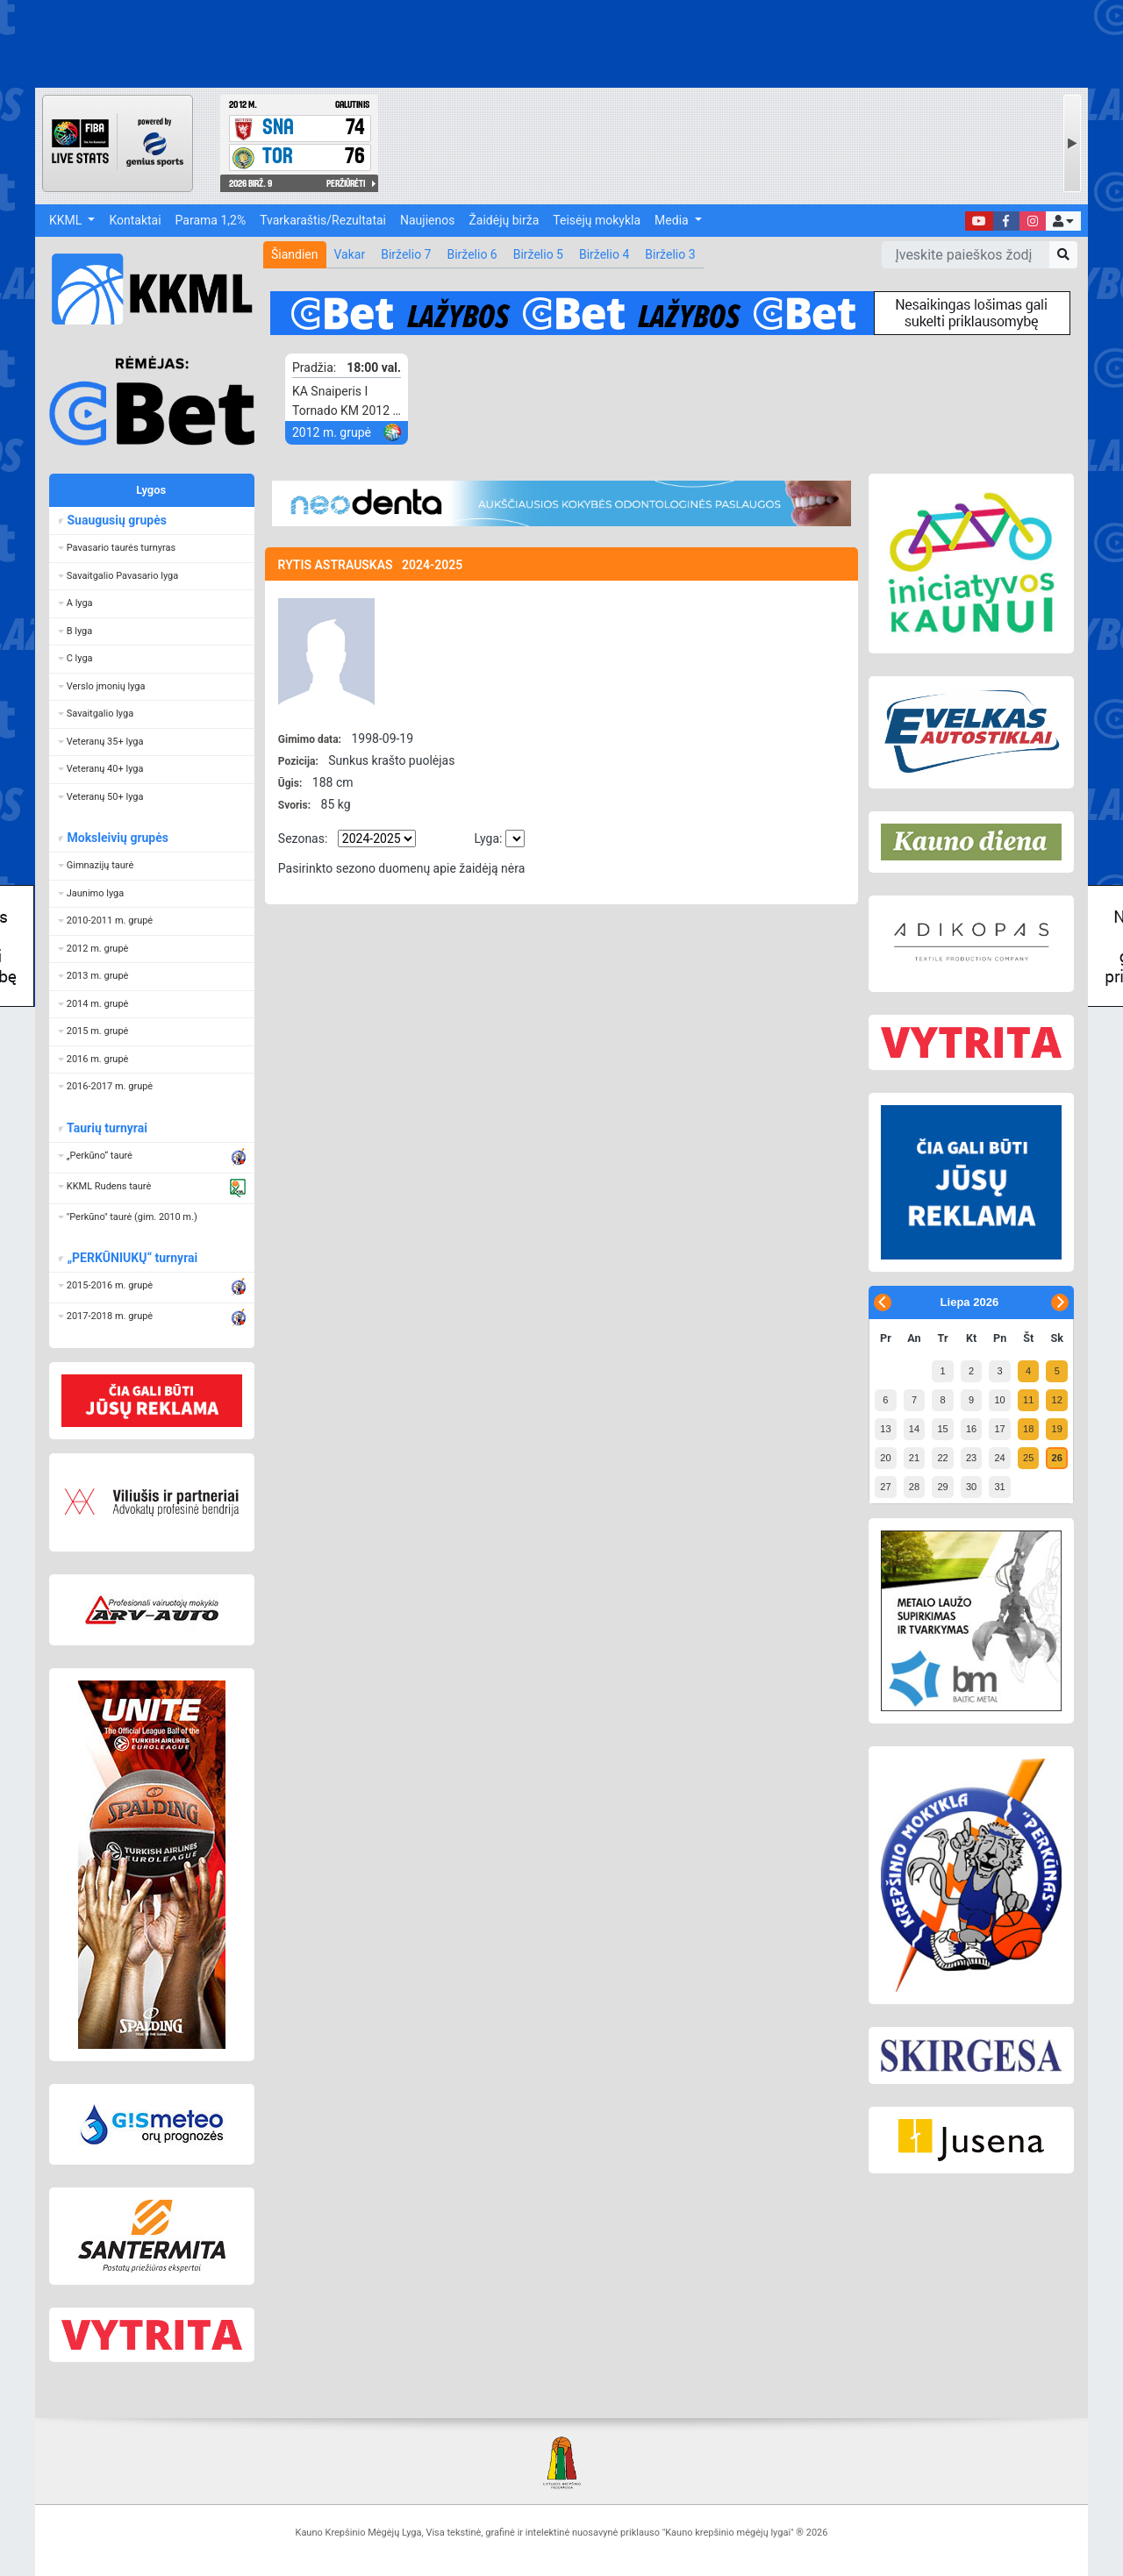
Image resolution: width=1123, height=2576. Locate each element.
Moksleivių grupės (117, 838)
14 (914, 1429)
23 (971, 1457)
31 (999, 1486)
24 (999, 1457)
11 (1028, 1400)
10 (999, 1400)
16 (971, 1429)
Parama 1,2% (211, 220)
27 (885, 1486)
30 (971, 1486)
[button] (1063, 221)
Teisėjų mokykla (596, 220)
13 (885, 1429)
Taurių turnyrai (106, 1128)
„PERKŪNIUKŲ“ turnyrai (131, 1258)
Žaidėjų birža (504, 220)
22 (942, 1457)
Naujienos (427, 220)
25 (1028, 1457)
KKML (67, 220)
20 (885, 1457)
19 (1057, 1429)
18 (1028, 1429)
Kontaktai (135, 220)
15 (942, 1429)
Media (672, 220)
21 (914, 1457)
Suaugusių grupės (116, 520)
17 (999, 1429)
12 (1057, 1400)
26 (1057, 1457)
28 (914, 1486)
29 (942, 1486)
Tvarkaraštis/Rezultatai (323, 220)
